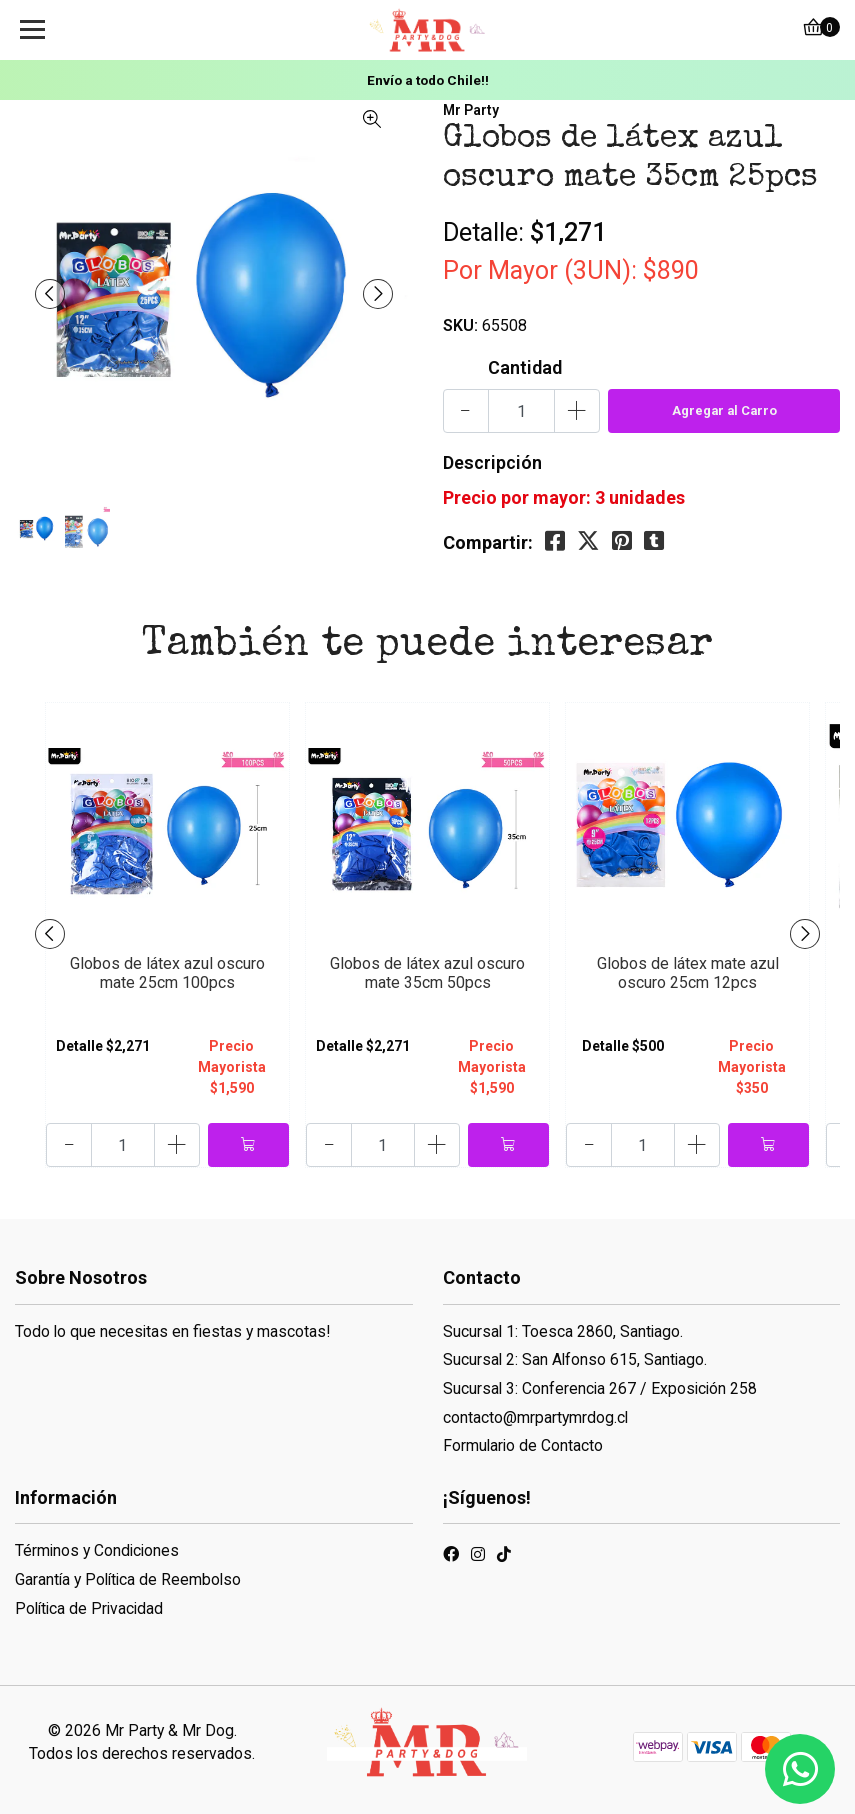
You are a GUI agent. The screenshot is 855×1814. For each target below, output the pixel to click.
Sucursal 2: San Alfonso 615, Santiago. (575, 1359)
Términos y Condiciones (97, 1550)
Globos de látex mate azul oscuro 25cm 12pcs (688, 973)
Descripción (492, 462)
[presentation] (50, 294)
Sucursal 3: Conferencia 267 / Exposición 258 (600, 1388)
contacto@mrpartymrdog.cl (535, 1417)
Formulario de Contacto (523, 1445)
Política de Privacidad (89, 1608)
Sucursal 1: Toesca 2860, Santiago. (563, 1331)
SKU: (460, 325)
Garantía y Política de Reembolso (128, 1579)
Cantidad (525, 367)
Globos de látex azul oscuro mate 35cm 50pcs (427, 973)
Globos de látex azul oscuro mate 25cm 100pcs (167, 973)
